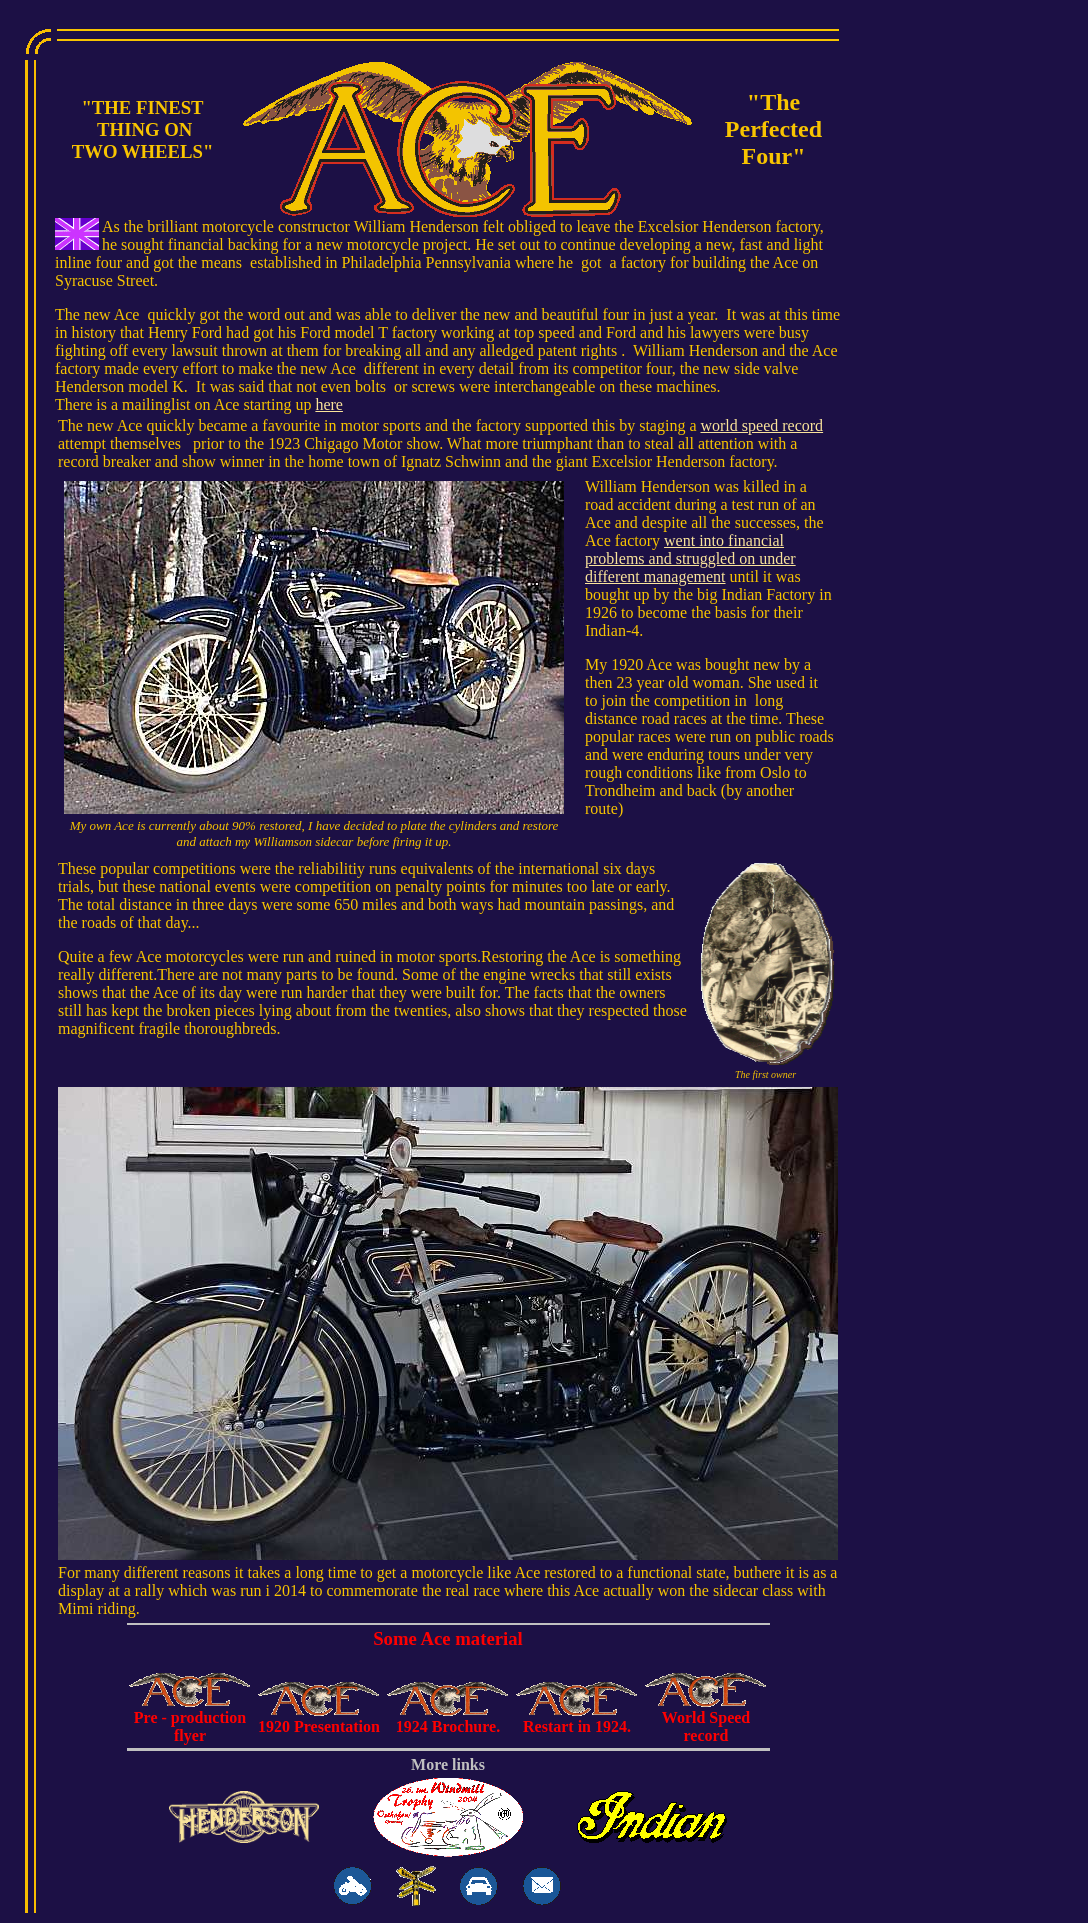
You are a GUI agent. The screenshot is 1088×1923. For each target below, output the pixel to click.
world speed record (761, 425)
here (329, 404)
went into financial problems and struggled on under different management (690, 558)
